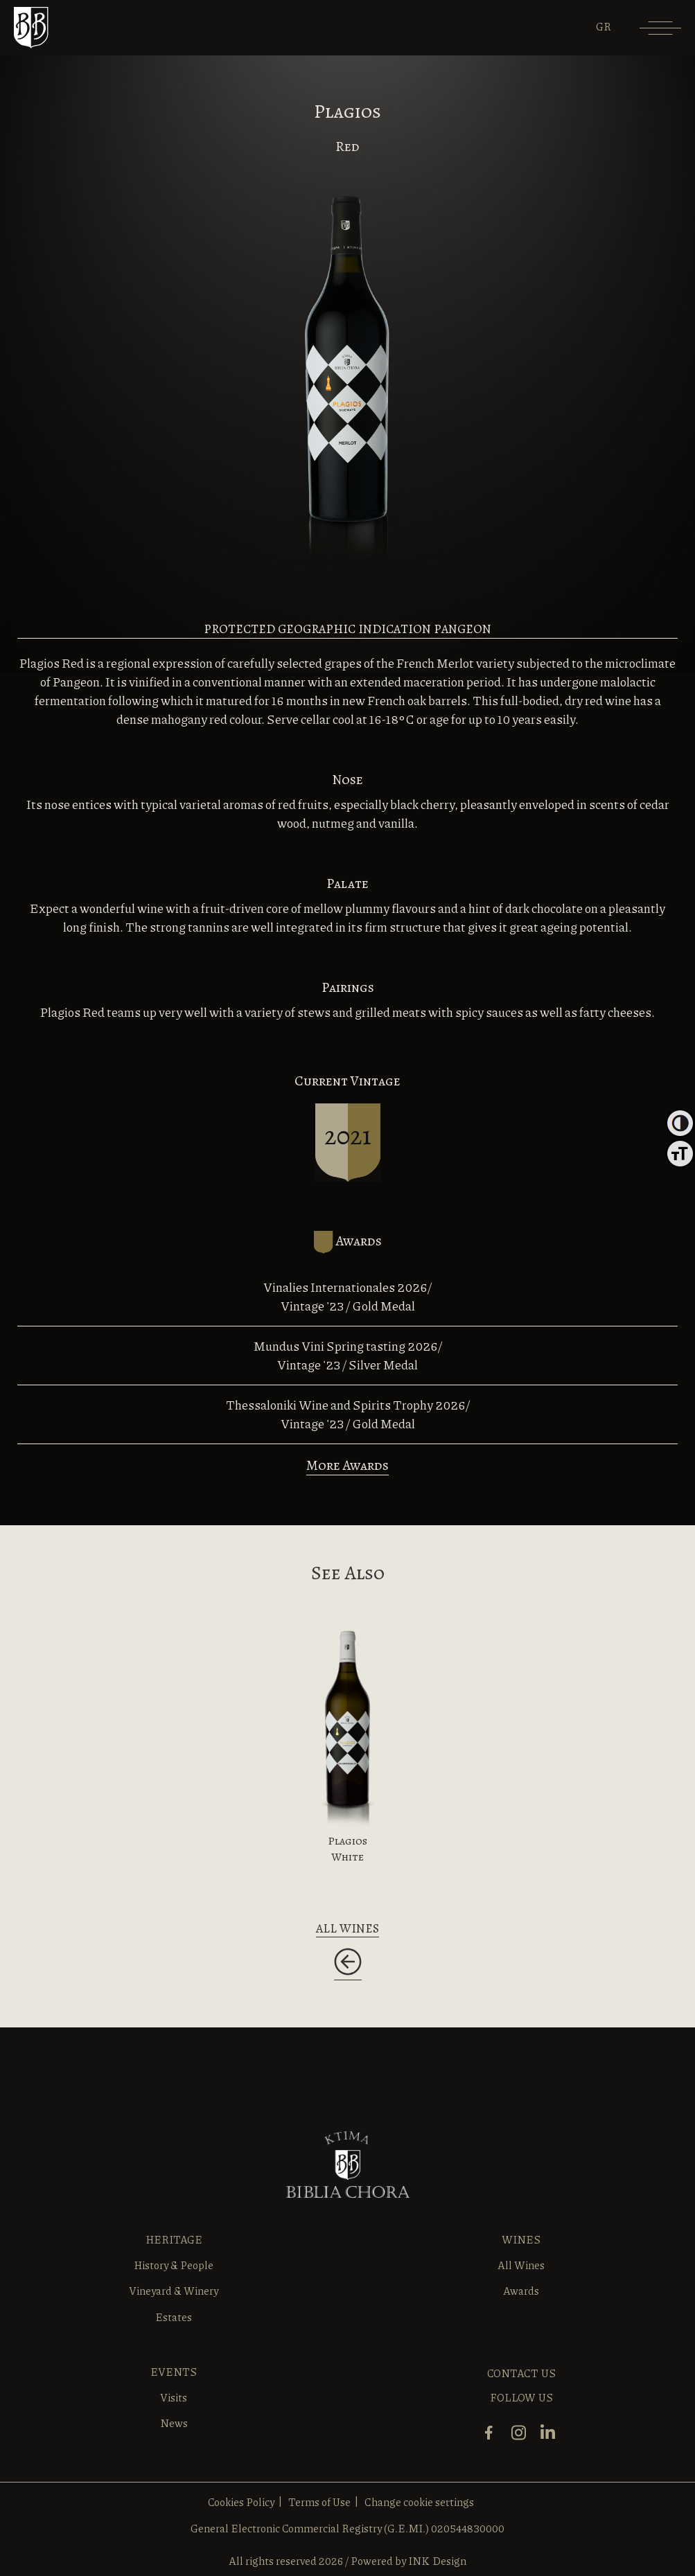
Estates (173, 2317)
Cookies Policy (241, 2502)
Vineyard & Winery (173, 2290)
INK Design (437, 2560)
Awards (521, 2290)
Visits (173, 2397)
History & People (173, 2265)
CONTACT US (521, 2373)
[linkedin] (551, 2438)
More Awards (347, 1465)
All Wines (521, 2265)
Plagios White (347, 1848)
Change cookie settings (419, 2502)
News (174, 2423)
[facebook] (492, 2438)
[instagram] (522, 2438)
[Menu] (660, 33)
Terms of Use (319, 2502)
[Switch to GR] (603, 26)
